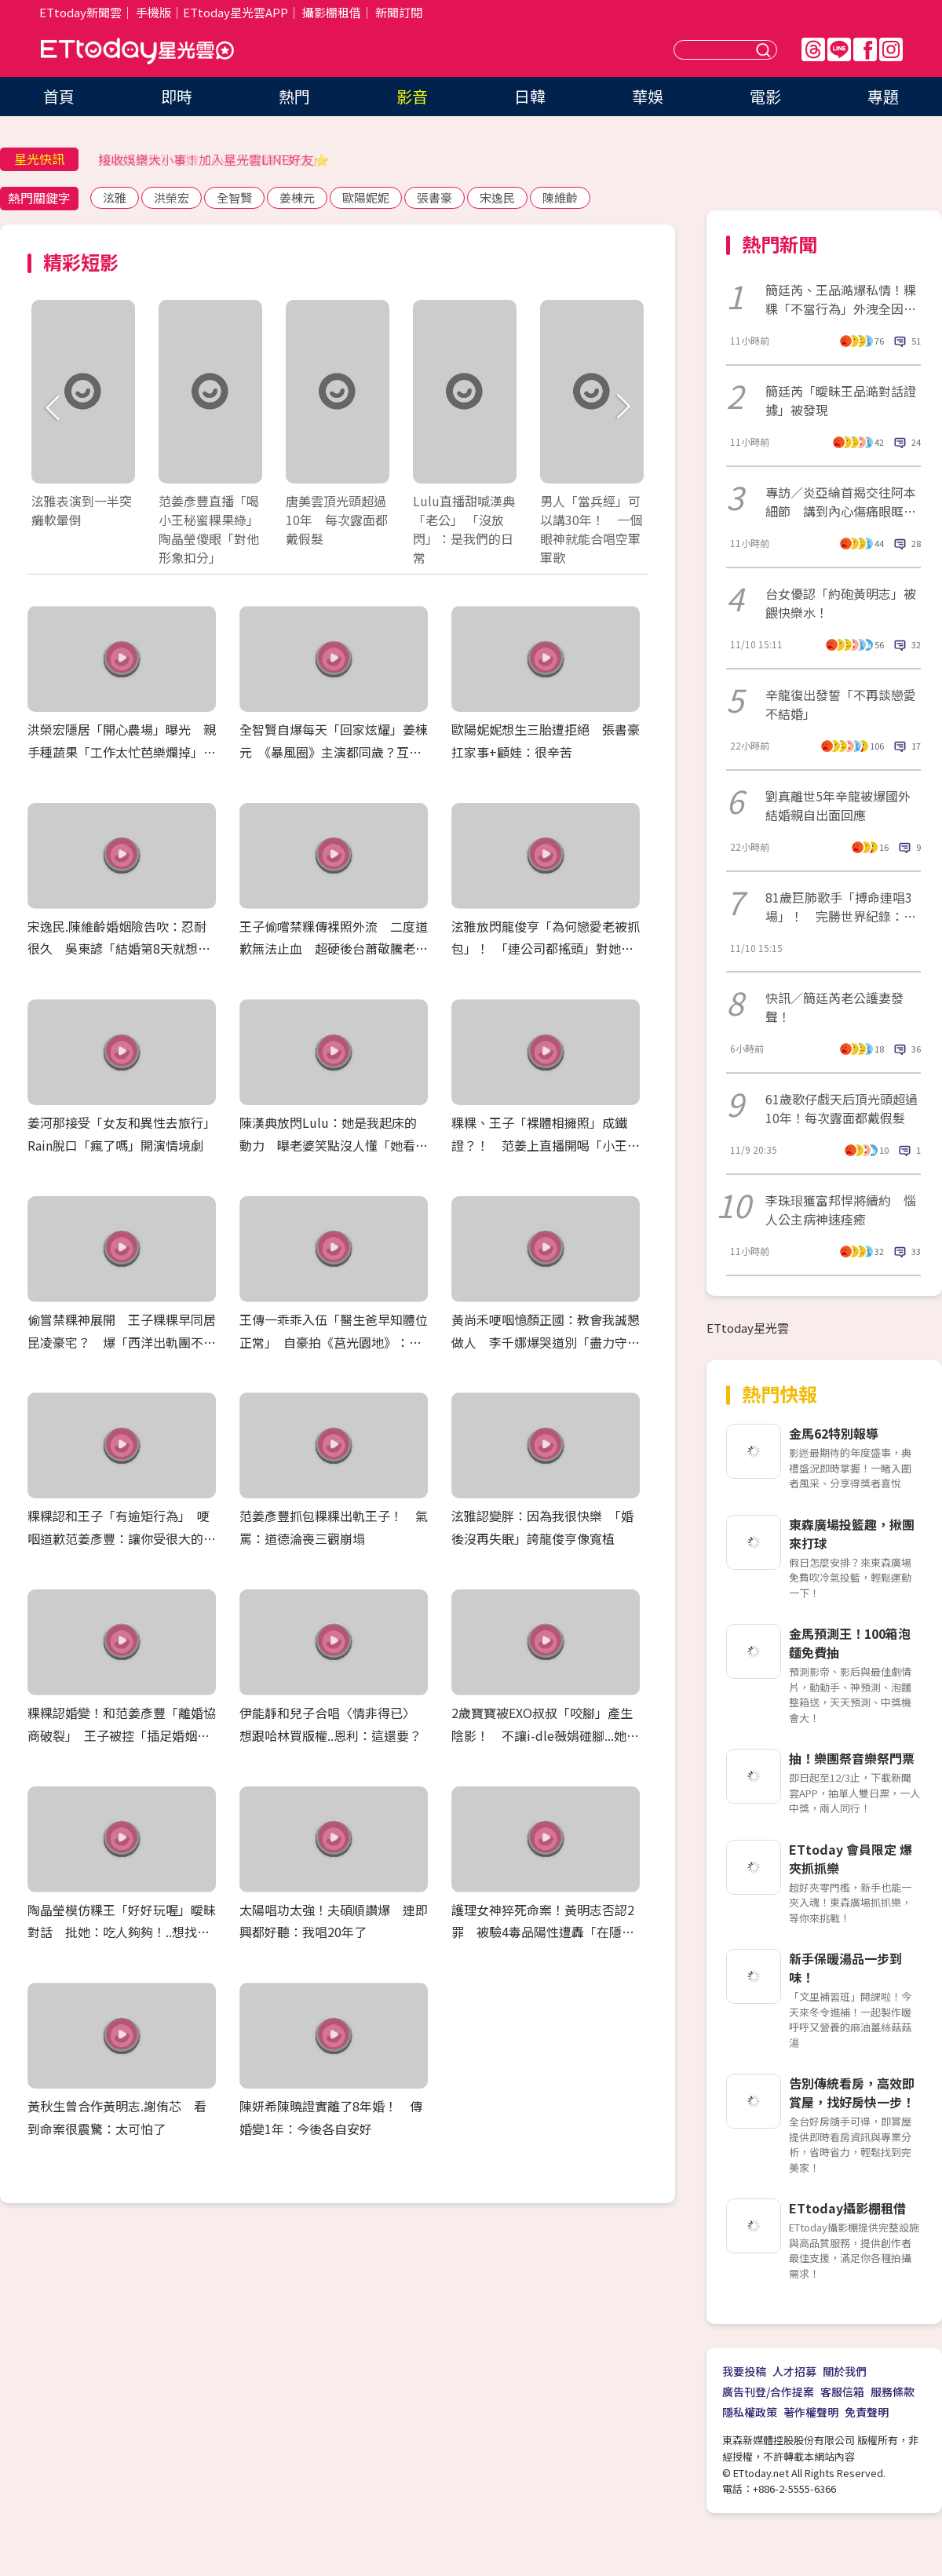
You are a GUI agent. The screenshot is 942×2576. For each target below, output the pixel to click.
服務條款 (893, 2391)
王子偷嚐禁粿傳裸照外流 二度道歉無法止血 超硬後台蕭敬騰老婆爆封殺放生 (333, 949)
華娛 (647, 96)
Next (622, 407)
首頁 (59, 96)
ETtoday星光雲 (137, 51)
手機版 (153, 12)
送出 (765, 50)
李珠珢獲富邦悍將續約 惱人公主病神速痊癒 (840, 1209)
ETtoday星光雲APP (235, 12)
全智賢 (234, 197)
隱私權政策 (749, 2412)
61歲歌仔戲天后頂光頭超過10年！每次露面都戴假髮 (841, 1108)
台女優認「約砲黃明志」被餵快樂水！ (840, 603)
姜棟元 (297, 197)
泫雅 (114, 197)
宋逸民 (497, 197)
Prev (53, 407)
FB (865, 49)
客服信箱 (842, 2391)
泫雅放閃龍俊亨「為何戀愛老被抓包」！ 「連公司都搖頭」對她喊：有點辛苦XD (545, 949)
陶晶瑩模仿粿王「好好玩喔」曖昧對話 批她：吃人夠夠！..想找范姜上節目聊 (121, 1932)
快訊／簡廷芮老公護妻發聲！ (834, 1007)
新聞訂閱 (398, 12)
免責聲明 (867, 2412)
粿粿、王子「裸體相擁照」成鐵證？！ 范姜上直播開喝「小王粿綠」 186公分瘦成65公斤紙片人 (545, 1145)
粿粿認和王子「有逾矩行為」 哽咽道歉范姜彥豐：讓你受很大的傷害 (121, 1538)
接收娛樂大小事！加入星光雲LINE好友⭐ (214, 159)
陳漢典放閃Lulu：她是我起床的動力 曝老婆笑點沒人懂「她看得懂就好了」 (333, 1145)
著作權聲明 (810, 2412)
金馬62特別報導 (833, 1433)
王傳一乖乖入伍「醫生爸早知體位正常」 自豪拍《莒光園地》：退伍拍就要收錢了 (333, 1342)
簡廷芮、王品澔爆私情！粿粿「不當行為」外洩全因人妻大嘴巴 (840, 299)
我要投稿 (744, 2371)
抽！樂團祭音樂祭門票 (852, 1758)
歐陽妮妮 (365, 197)
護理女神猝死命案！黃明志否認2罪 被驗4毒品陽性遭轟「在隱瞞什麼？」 (542, 1932)
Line (839, 49)
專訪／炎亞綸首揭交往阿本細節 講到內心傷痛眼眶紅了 (840, 501)
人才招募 (794, 2371)
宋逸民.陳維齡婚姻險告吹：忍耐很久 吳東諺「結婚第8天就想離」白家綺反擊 (116, 949)
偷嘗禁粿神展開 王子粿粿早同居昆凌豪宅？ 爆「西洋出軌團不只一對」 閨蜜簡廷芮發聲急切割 (121, 1342)
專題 (883, 96)
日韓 (530, 96)
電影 (765, 96)
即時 (176, 96)
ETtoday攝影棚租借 (847, 2207)
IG (891, 49)
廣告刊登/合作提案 (768, 2391)
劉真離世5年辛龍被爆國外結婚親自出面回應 (838, 805)
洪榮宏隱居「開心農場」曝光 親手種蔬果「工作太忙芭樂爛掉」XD (121, 752)
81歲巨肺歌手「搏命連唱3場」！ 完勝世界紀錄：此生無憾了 (840, 906)
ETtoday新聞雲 (80, 12)
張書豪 (434, 197)
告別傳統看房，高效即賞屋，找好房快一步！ (852, 2092)
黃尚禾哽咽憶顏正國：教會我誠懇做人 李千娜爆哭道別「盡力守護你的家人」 (545, 1342)
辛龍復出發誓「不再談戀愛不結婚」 (840, 704)
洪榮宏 (171, 197)
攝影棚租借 (331, 12)
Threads (813, 49)
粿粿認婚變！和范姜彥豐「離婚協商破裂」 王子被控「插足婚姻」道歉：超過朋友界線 (121, 1735)
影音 (412, 96)
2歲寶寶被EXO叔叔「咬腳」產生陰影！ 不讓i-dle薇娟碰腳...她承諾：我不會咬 (545, 1735)
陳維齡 (560, 197)
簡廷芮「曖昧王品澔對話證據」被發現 (840, 400)
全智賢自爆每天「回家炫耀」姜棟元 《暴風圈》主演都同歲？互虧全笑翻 (333, 752)
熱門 (294, 96)
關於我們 (845, 2371)
